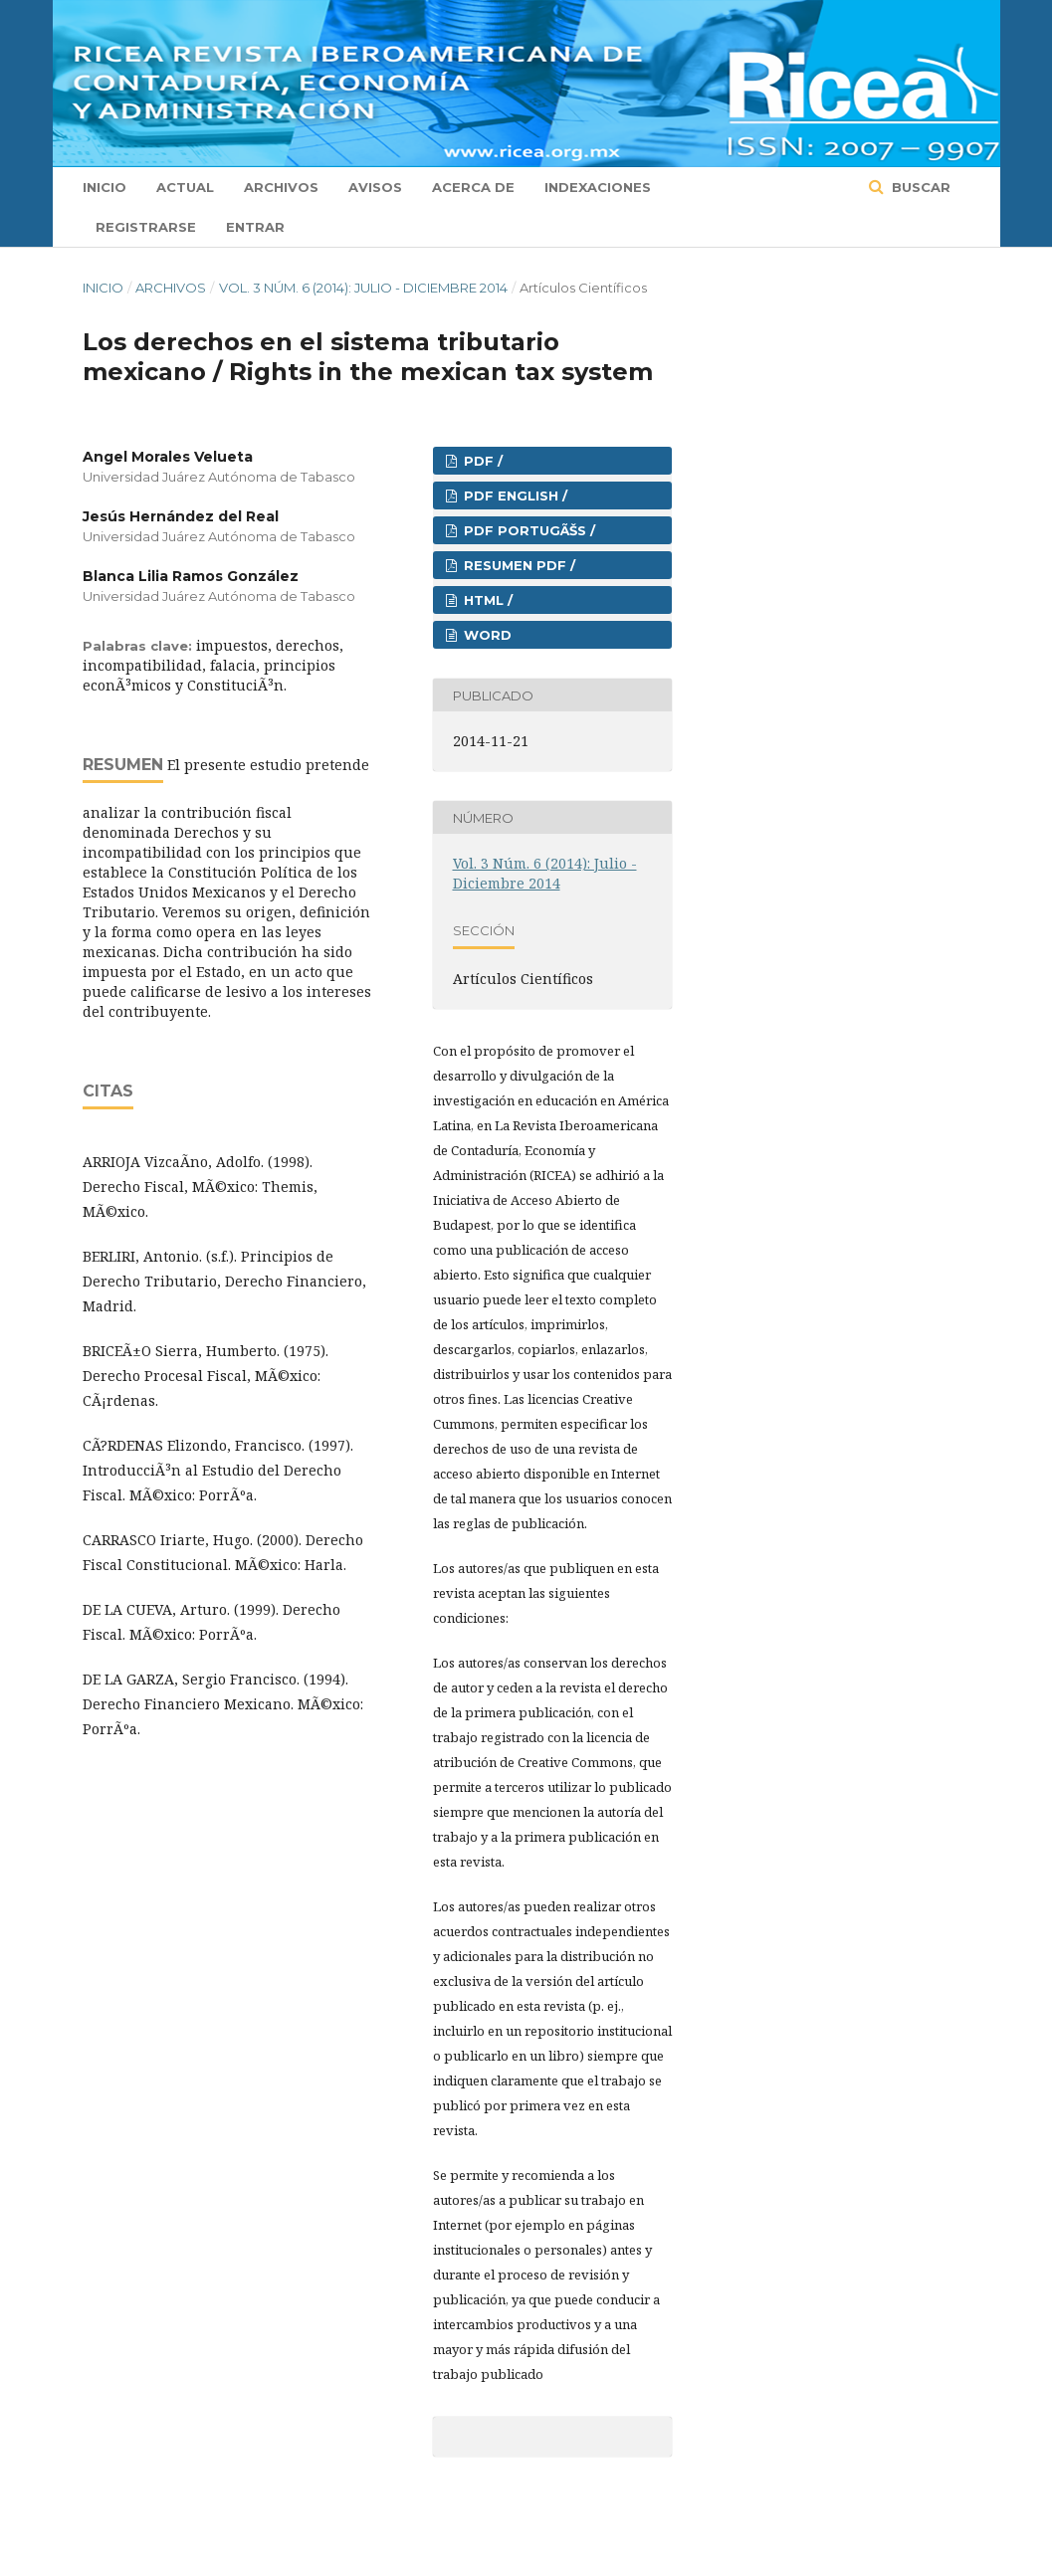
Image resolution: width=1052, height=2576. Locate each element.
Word (486, 635)
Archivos (281, 187)
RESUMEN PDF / (517, 565)
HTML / (486, 600)
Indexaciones (597, 187)
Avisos (375, 187)
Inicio (104, 187)
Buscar (919, 187)
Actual (185, 187)
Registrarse (146, 227)
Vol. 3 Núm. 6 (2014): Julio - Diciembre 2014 (363, 288)
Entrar (255, 227)
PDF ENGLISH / (513, 495)
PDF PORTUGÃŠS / (527, 530)
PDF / (481, 461)
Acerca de (473, 187)
